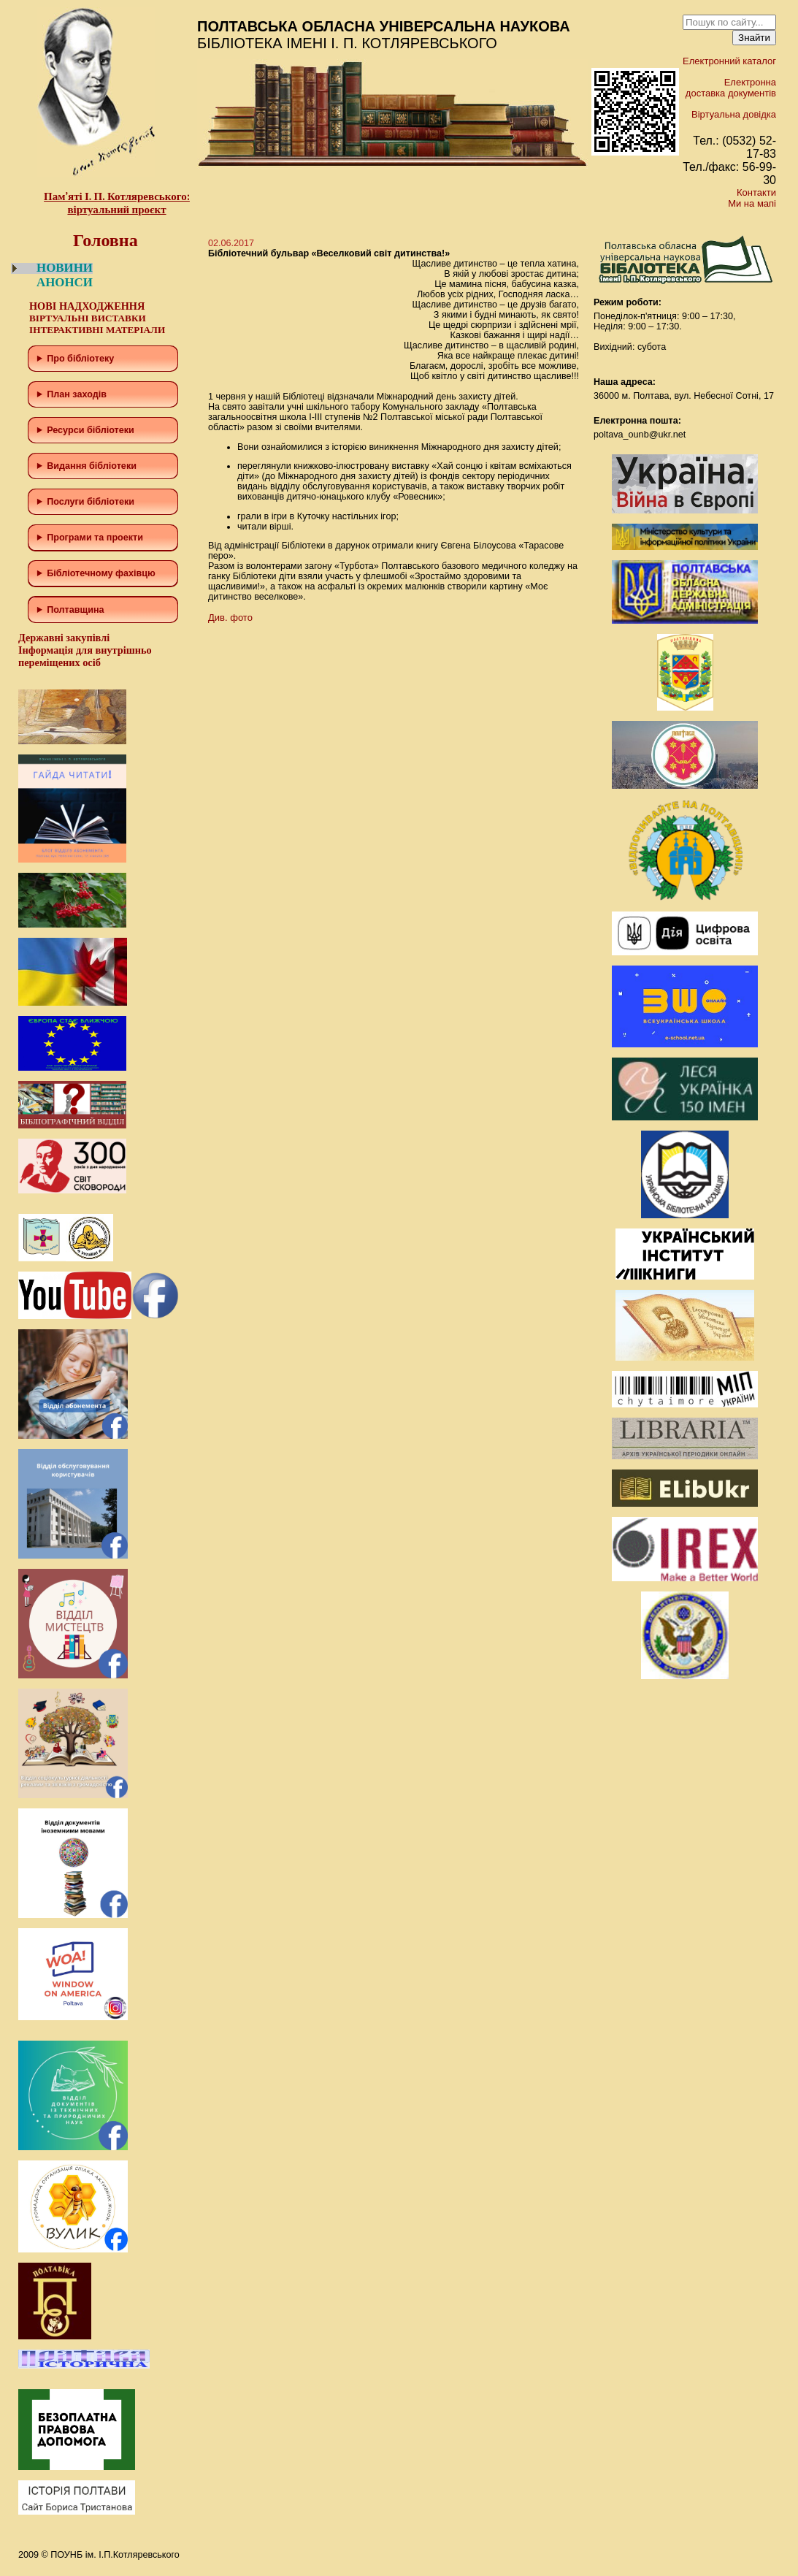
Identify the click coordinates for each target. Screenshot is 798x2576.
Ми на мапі (752, 203)
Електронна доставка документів (731, 88)
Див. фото (230, 617)
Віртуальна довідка (733, 114)
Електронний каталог (729, 61)
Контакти (756, 192)
